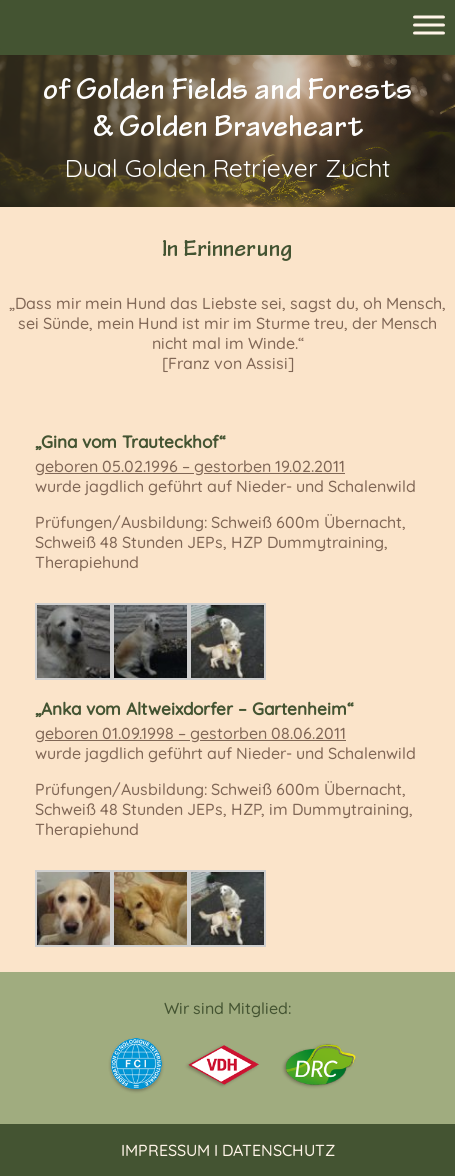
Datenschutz (278, 1150)
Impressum (165, 1150)
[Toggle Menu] (429, 24)
